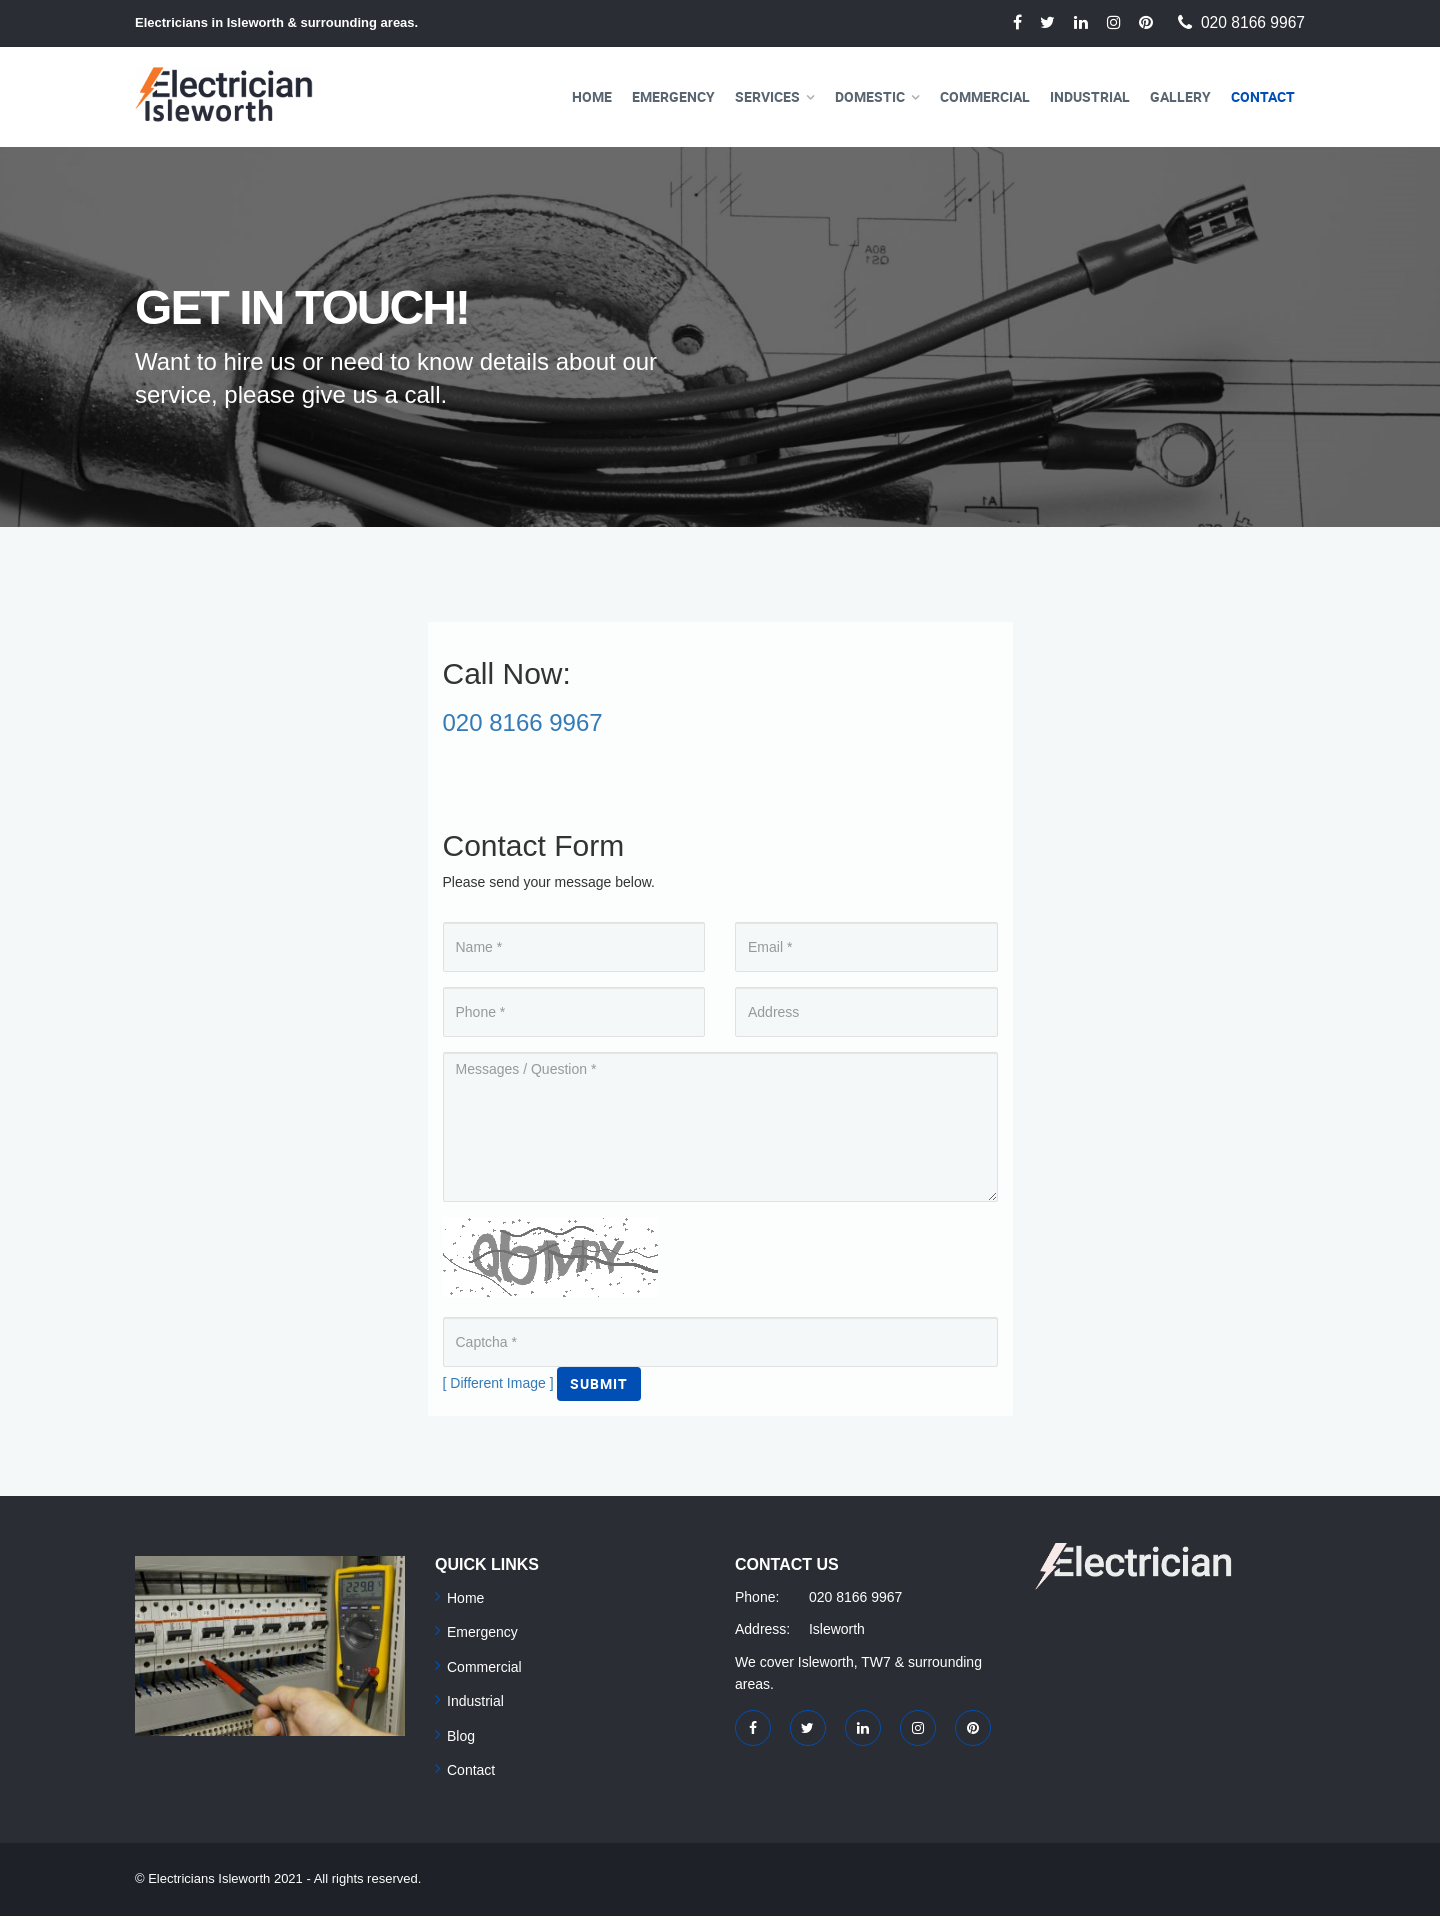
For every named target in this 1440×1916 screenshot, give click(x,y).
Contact (1263, 96)
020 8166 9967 (1253, 22)
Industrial (1090, 96)
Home (592, 96)
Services (767, 96)
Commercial (985, 96)
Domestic (870, 96)
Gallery (1180, 96)
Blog (461, 1736)
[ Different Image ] (498, 1383)
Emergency (673, 96)
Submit (599, 1383)
